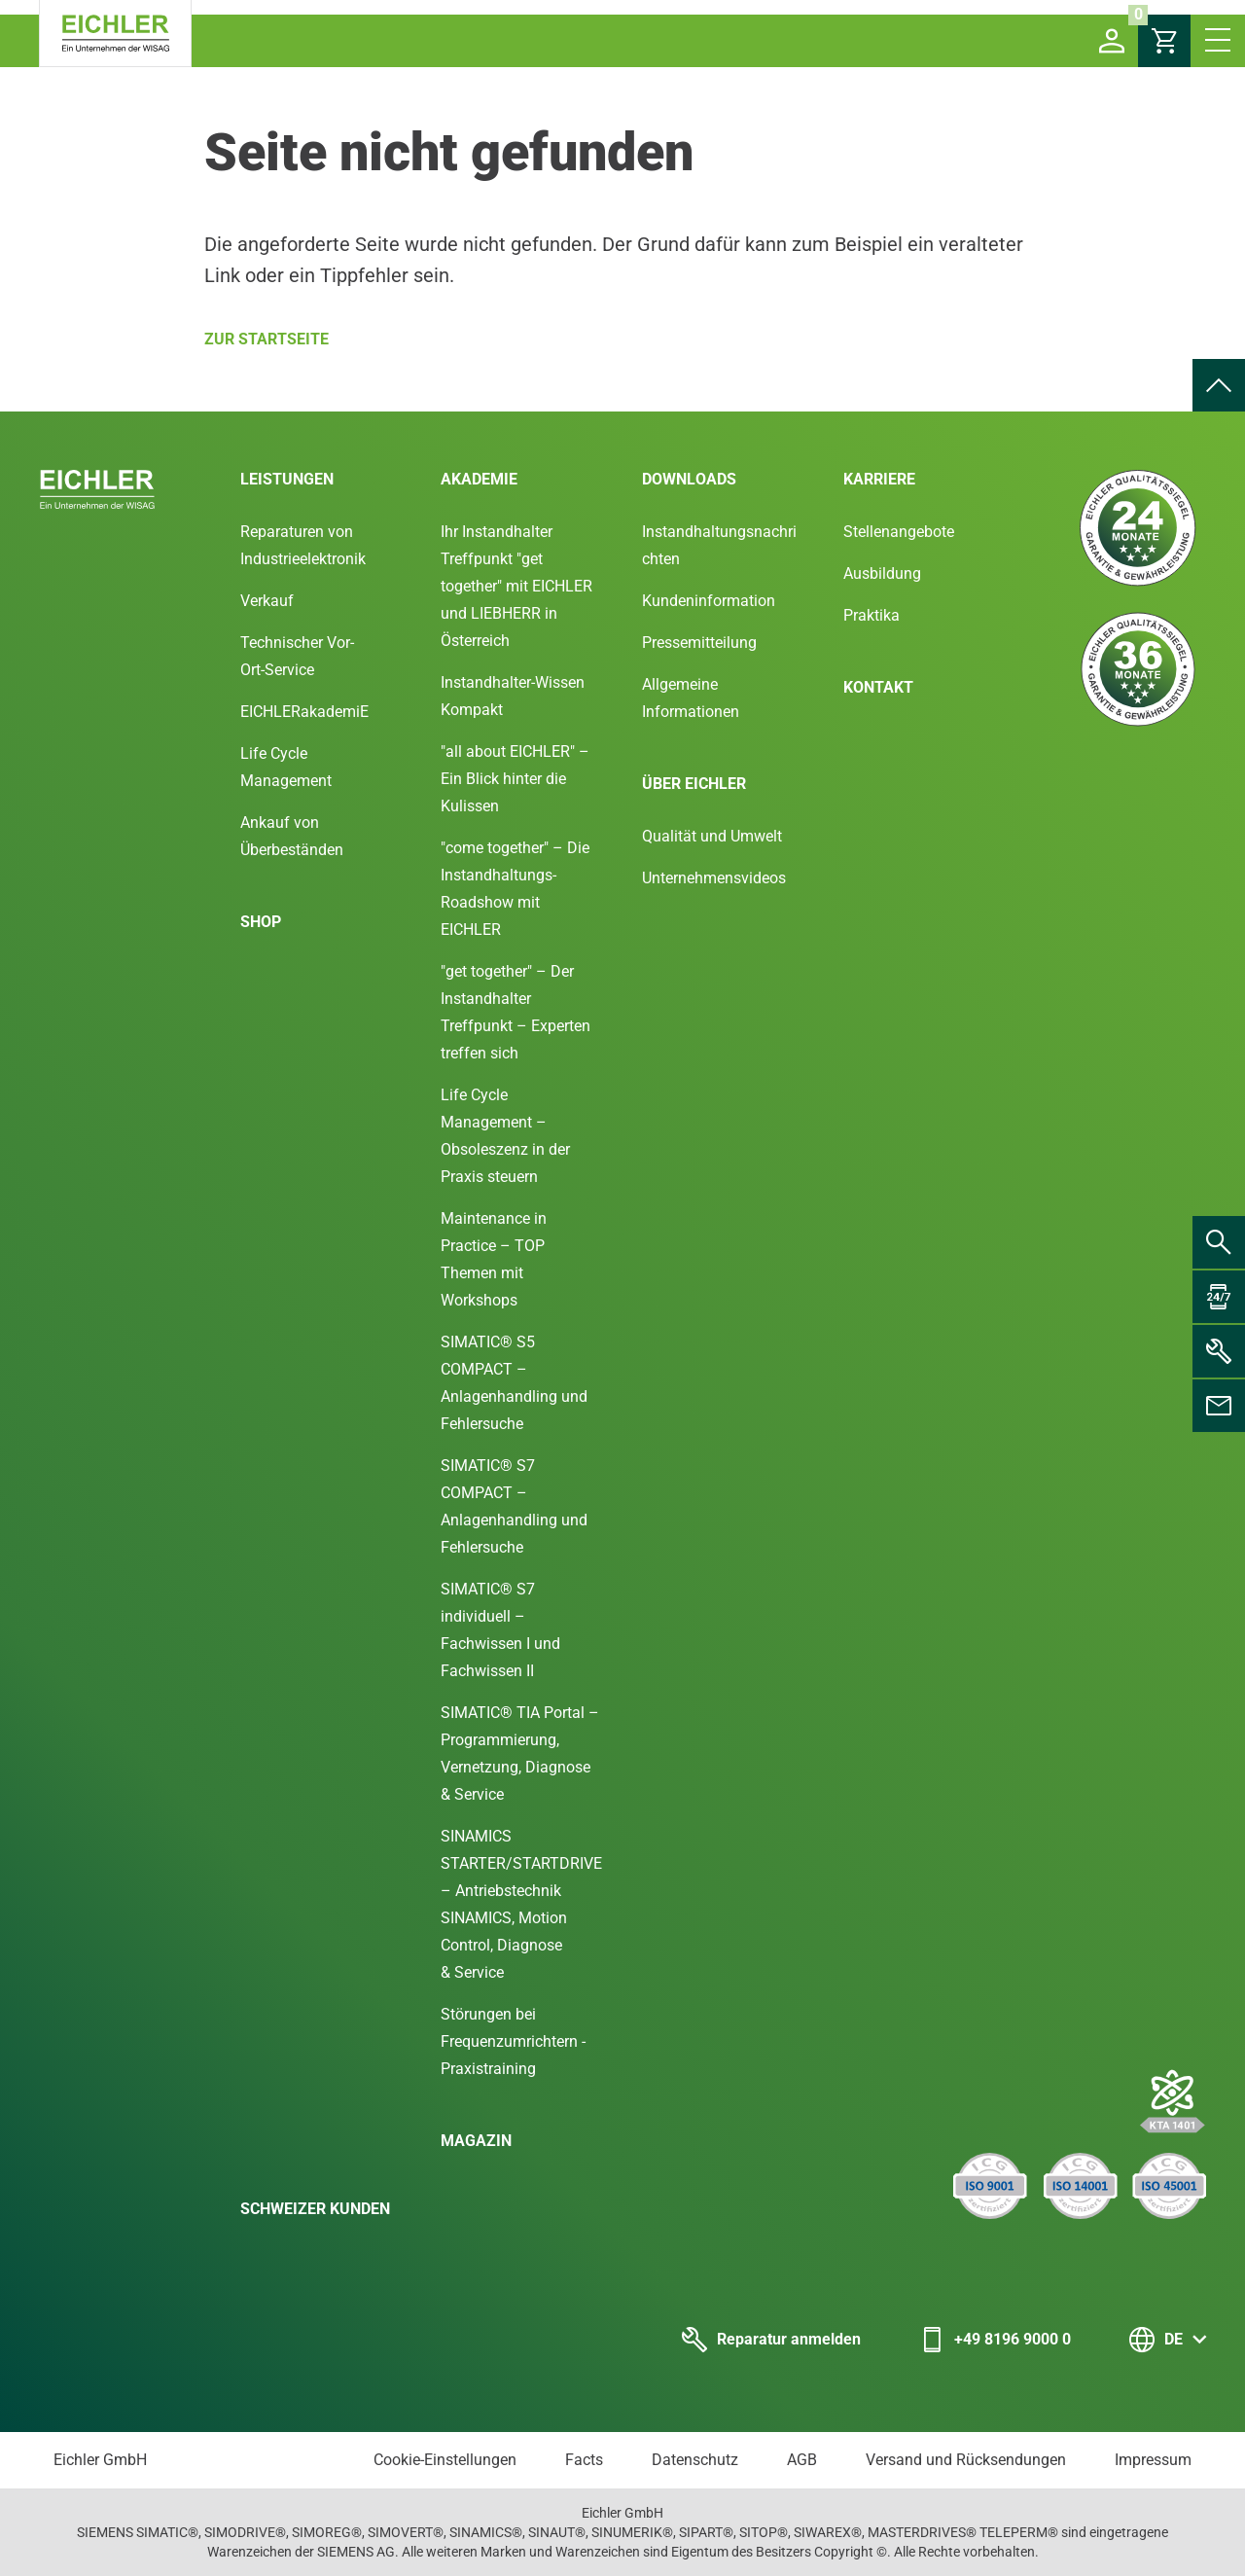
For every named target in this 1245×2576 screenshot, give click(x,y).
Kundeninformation (708, 600)
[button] (1112, 41)
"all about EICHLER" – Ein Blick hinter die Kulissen (515, 778)
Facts (584, 2460)
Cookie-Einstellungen (445, 2460)
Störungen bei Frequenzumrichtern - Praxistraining (513, 2041)
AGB (802, 2460)
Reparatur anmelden (771, 2339)
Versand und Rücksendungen (966, 2460)
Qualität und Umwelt (712, 836)
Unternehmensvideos (714, 878)
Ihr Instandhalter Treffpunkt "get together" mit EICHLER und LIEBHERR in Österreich (516, 586)
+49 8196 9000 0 (995, 2339)
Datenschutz (695, 2460)
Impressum (1153, 2460)
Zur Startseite (266, 339)
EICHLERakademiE (304, 711)
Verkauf (267, 600)
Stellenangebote (898, 531)
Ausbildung (882, 573)
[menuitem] (1218, 385)
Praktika (871, 615)
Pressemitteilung (699, 642)
